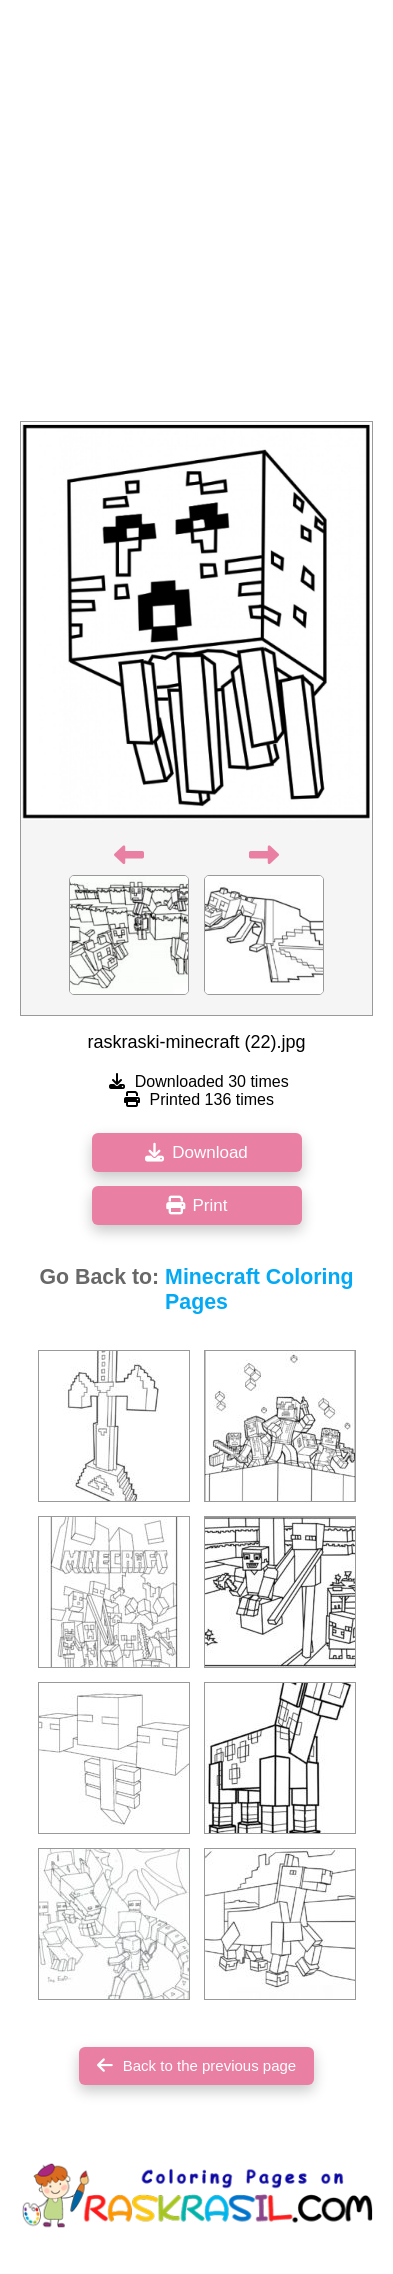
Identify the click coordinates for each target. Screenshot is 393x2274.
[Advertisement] (196, 216)
